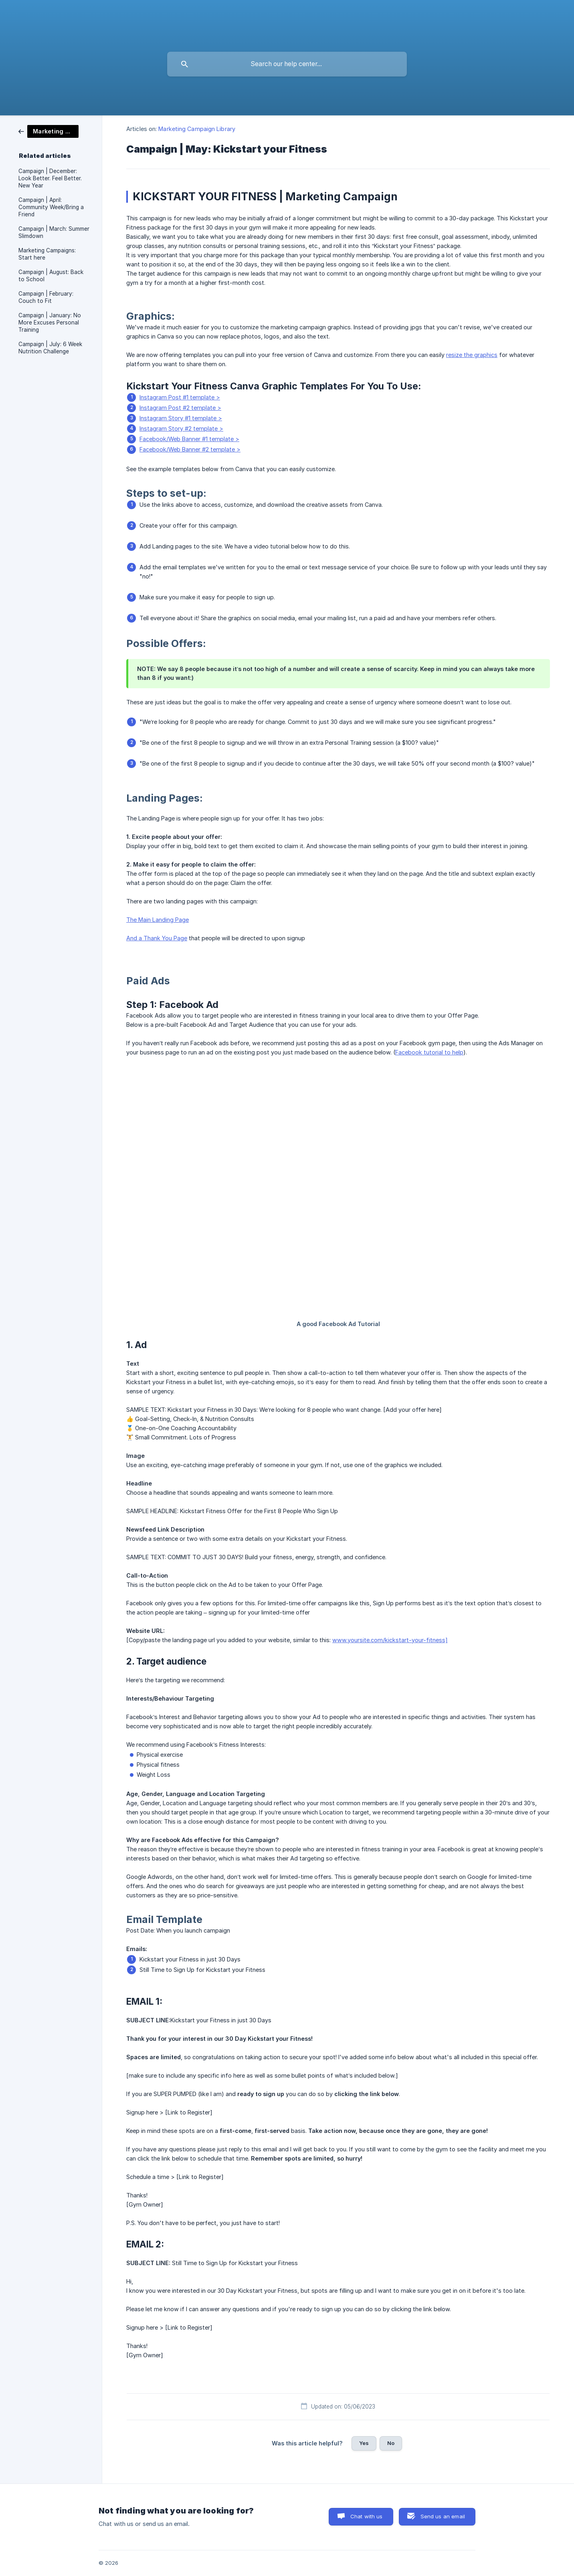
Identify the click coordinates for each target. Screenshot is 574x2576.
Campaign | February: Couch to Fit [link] (45, 297)
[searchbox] (287, 64)
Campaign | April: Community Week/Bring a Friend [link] (51, 207)
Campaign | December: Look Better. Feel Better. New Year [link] (50, 178)
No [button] (390, 2443)
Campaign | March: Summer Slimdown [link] (53, 232)
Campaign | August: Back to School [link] (50, 275)
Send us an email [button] (442, 2516)
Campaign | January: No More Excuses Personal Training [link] (49, 322)
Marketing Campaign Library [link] (196, 128)
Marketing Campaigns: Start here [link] (47, 254)
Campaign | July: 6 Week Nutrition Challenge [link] (50, 348)
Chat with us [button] (366, 2516)
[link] (48, 131)
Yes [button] (364, 2443)
